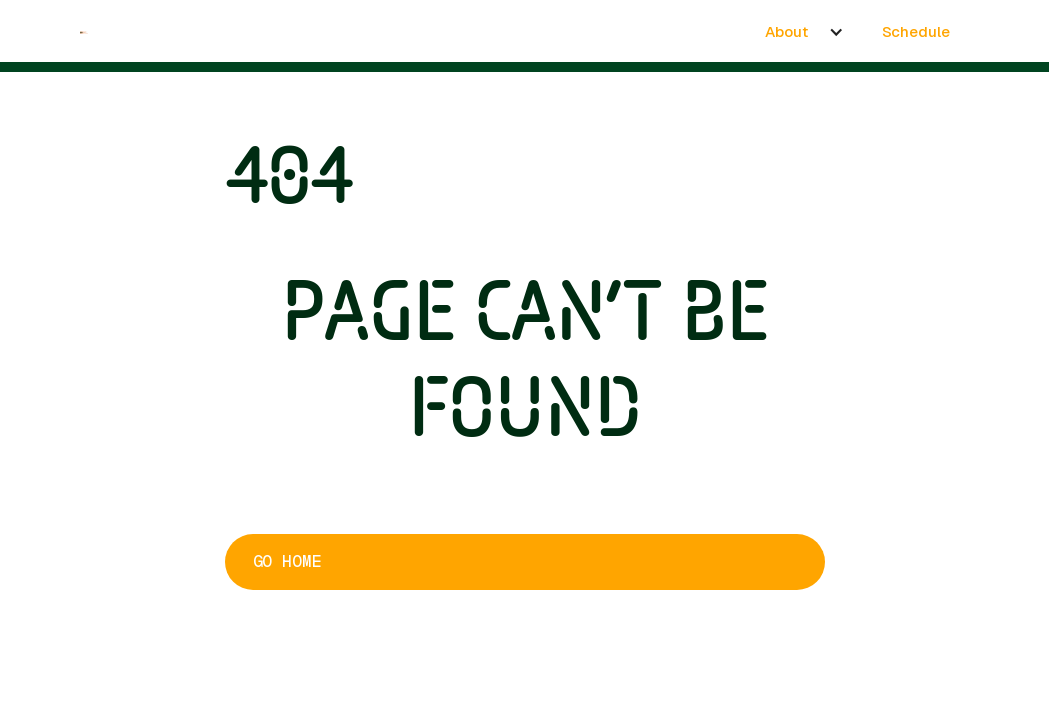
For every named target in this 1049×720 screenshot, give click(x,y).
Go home (287, 561)
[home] (84, 30)
